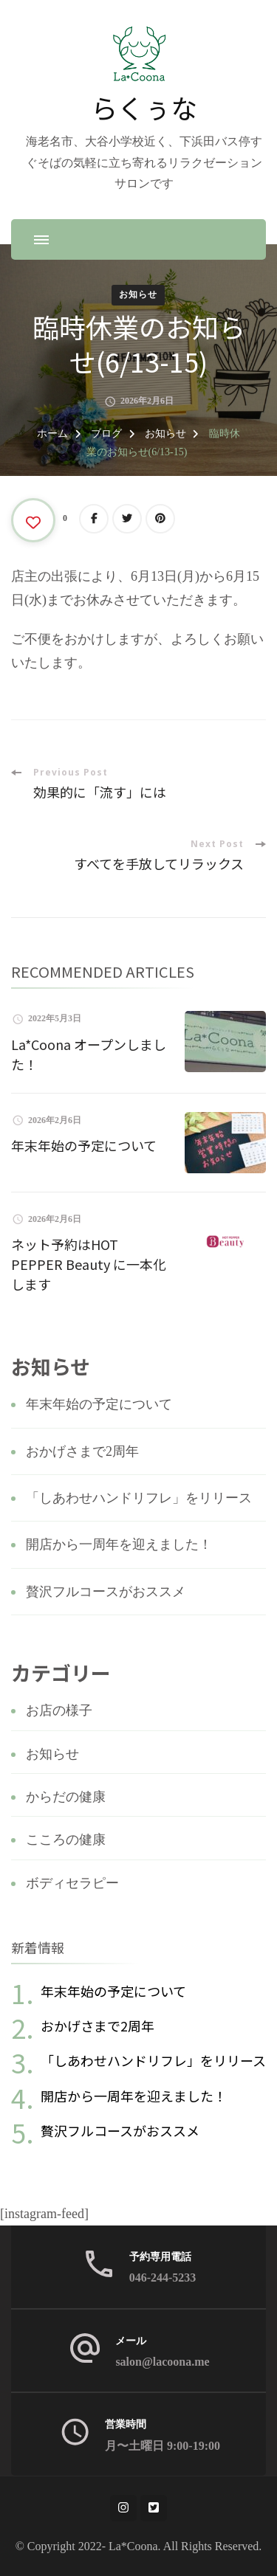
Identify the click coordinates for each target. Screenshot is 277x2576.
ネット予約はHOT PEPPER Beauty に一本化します (88, 1264)
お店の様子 (59, 1710)
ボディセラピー (72, 1883)
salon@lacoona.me (162, 2361)
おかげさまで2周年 (82, 1451)
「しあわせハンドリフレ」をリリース (139, 1498)
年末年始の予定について (84, 1145)
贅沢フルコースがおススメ (105, 1591)
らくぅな (144, 107)
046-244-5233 (162, 2277)
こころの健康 (66, 1839)
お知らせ (138, 294)
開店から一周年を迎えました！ (119, 1544)
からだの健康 (66, 1796)
